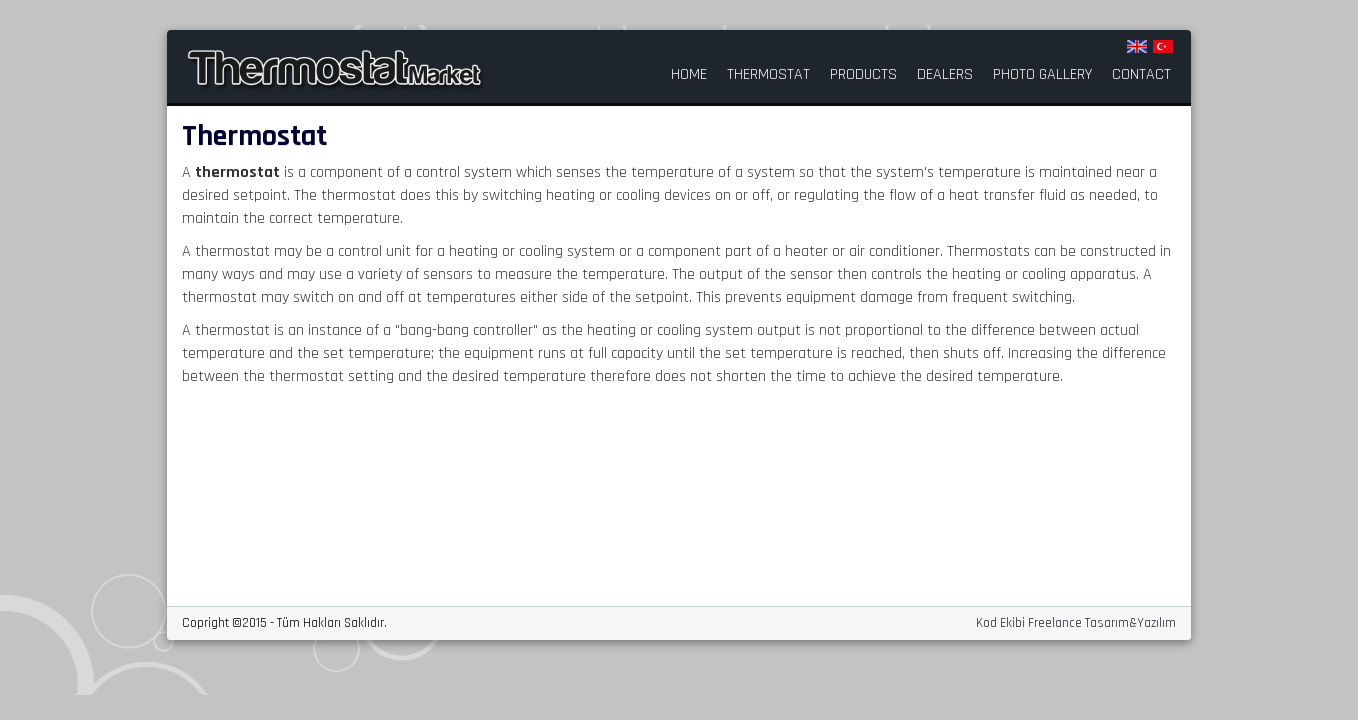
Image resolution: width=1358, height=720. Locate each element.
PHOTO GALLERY (1042, 75)
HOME (689, 75)
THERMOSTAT (768, 75)
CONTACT (1141, 75)
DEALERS (945, 75)
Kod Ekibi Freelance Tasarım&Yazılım (1076, 623)
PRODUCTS (863, 75)
